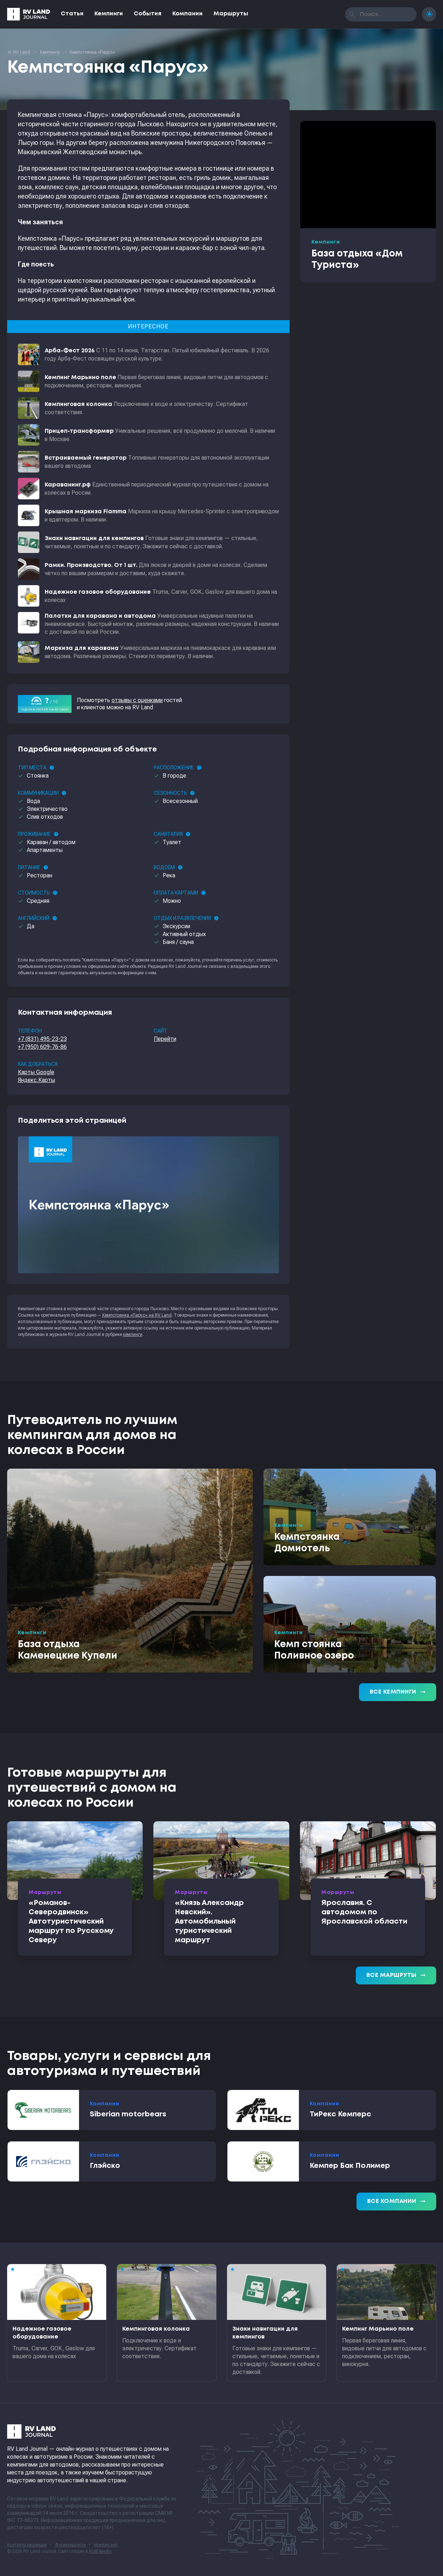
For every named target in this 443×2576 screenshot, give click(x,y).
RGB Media (100, 2551)
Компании (187, 13)
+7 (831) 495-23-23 (42, 1038)
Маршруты (230, 13)
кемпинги (132, 1334)
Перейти (165, 1038)
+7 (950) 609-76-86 (42, 1046)
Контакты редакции (27, 2544)
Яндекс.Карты (36, 1080)
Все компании (396, 2201)
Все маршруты (395, 1975)
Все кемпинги (397, 1692)
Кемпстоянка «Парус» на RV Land (137, 1315)
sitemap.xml (106, 2544)
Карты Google (36, 1072)
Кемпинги (108, 13)
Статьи (72, 13)
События (148, 13)
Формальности (70, 2544)
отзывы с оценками (137, 700)
